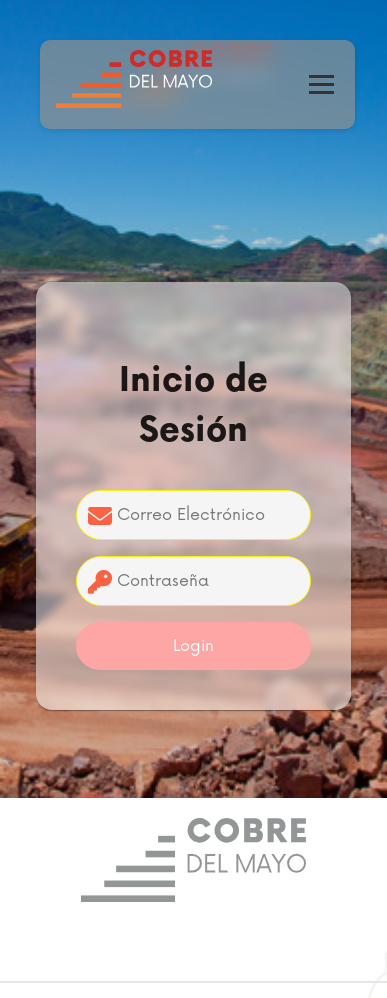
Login (193, 646)
